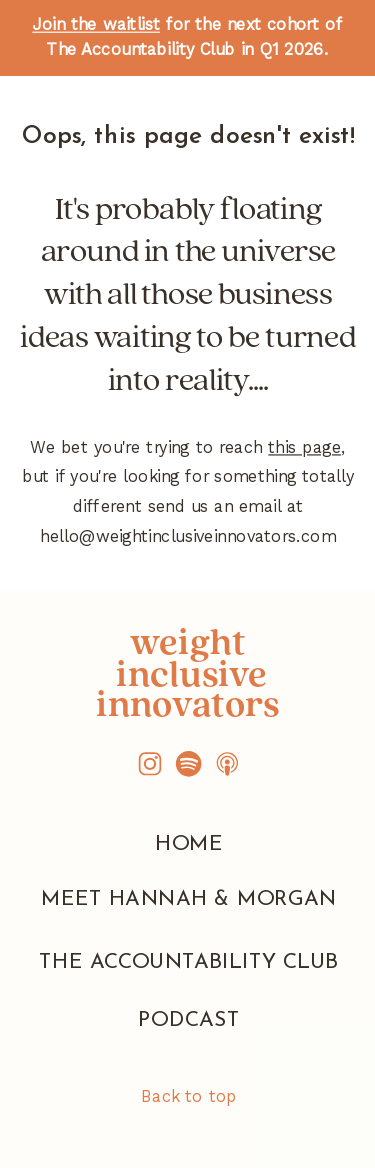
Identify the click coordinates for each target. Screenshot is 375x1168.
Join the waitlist (96, 24)
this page (304, 447)
